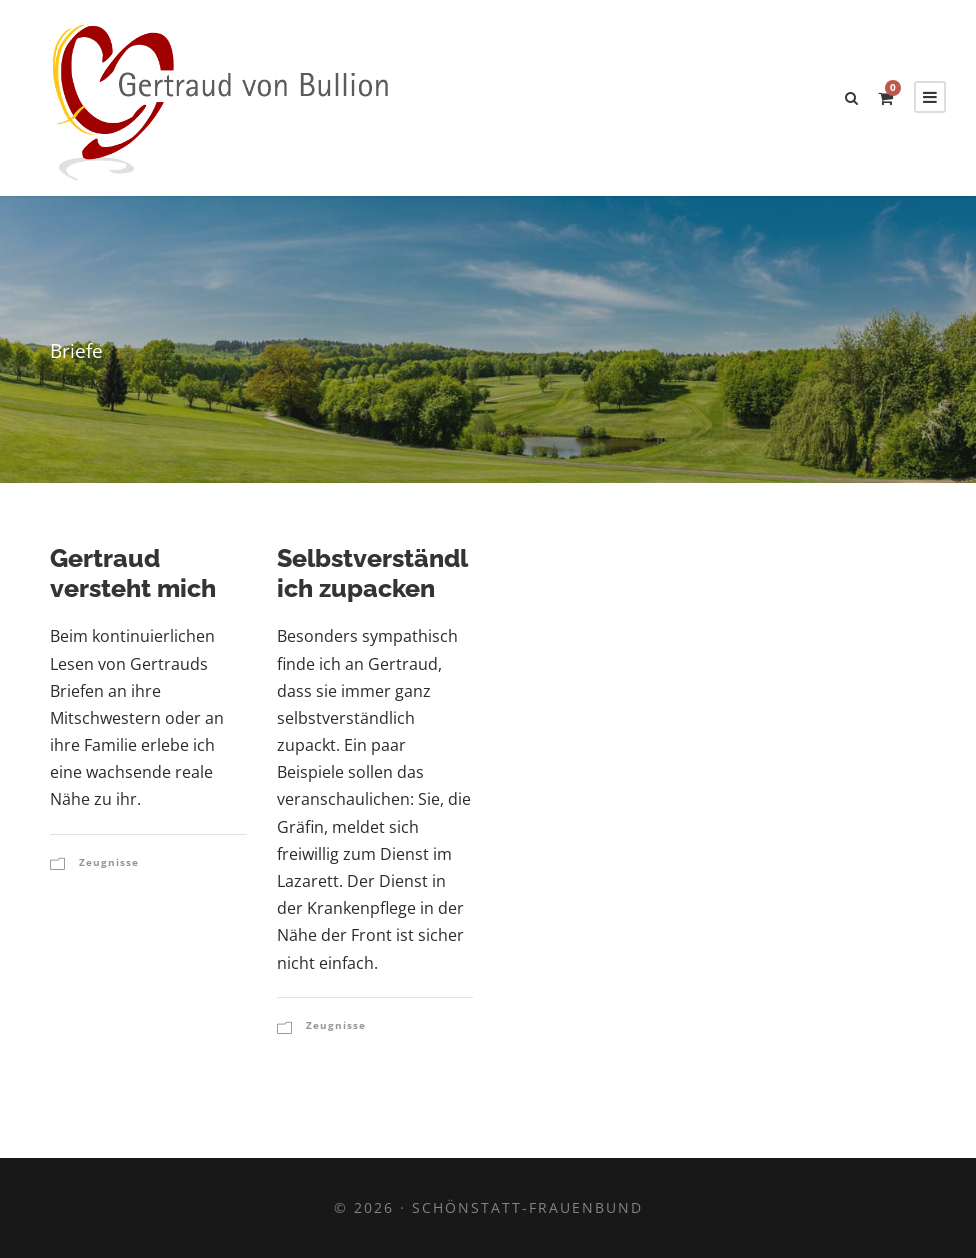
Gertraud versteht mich (133, 573)
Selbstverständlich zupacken (372, 573)
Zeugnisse (109, 862)
